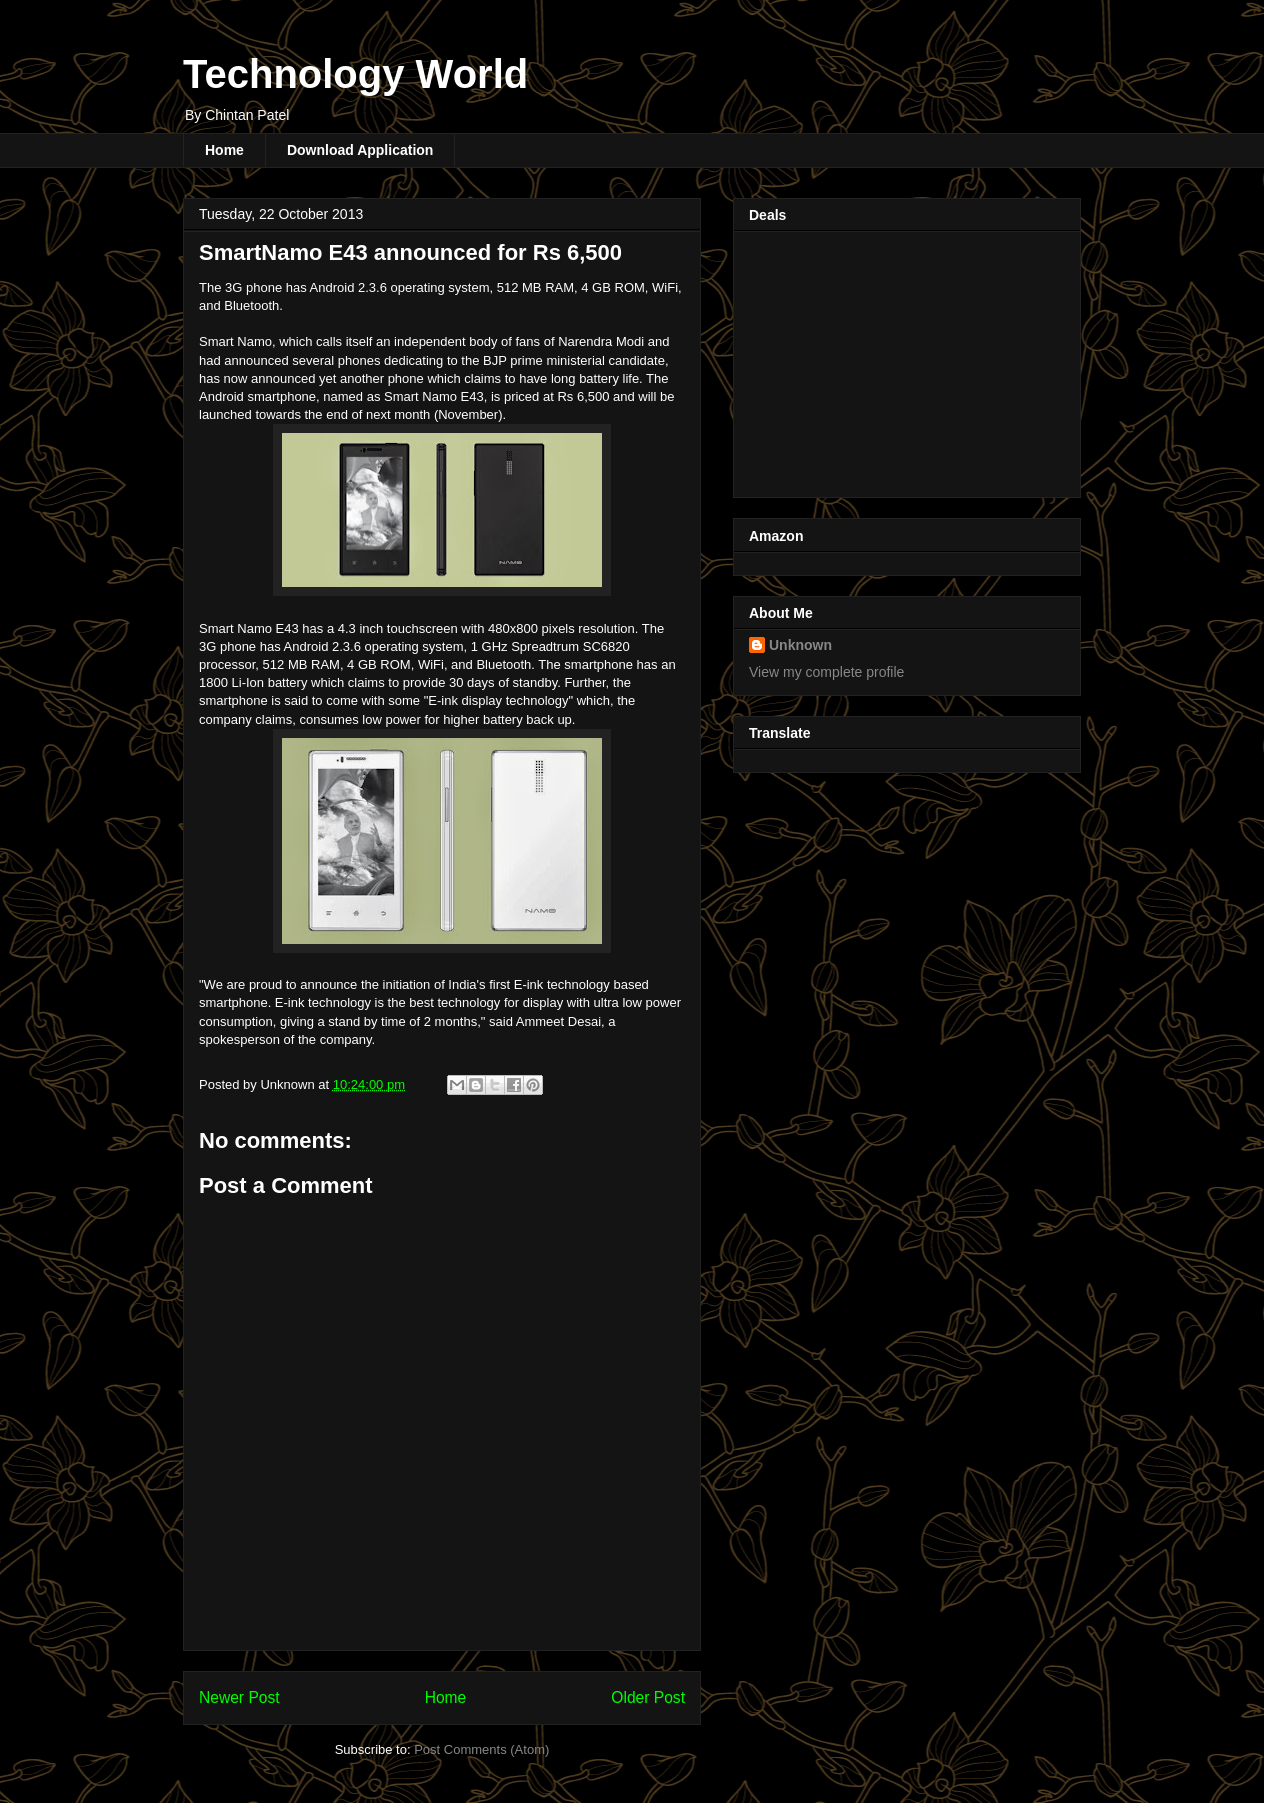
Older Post (648, 1697)
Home (224, 150)
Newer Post (239, 1697)
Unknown (800, 645)
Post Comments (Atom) (481, 1749)
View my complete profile (826, 672)
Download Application (360, 150)
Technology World (355, 74)
